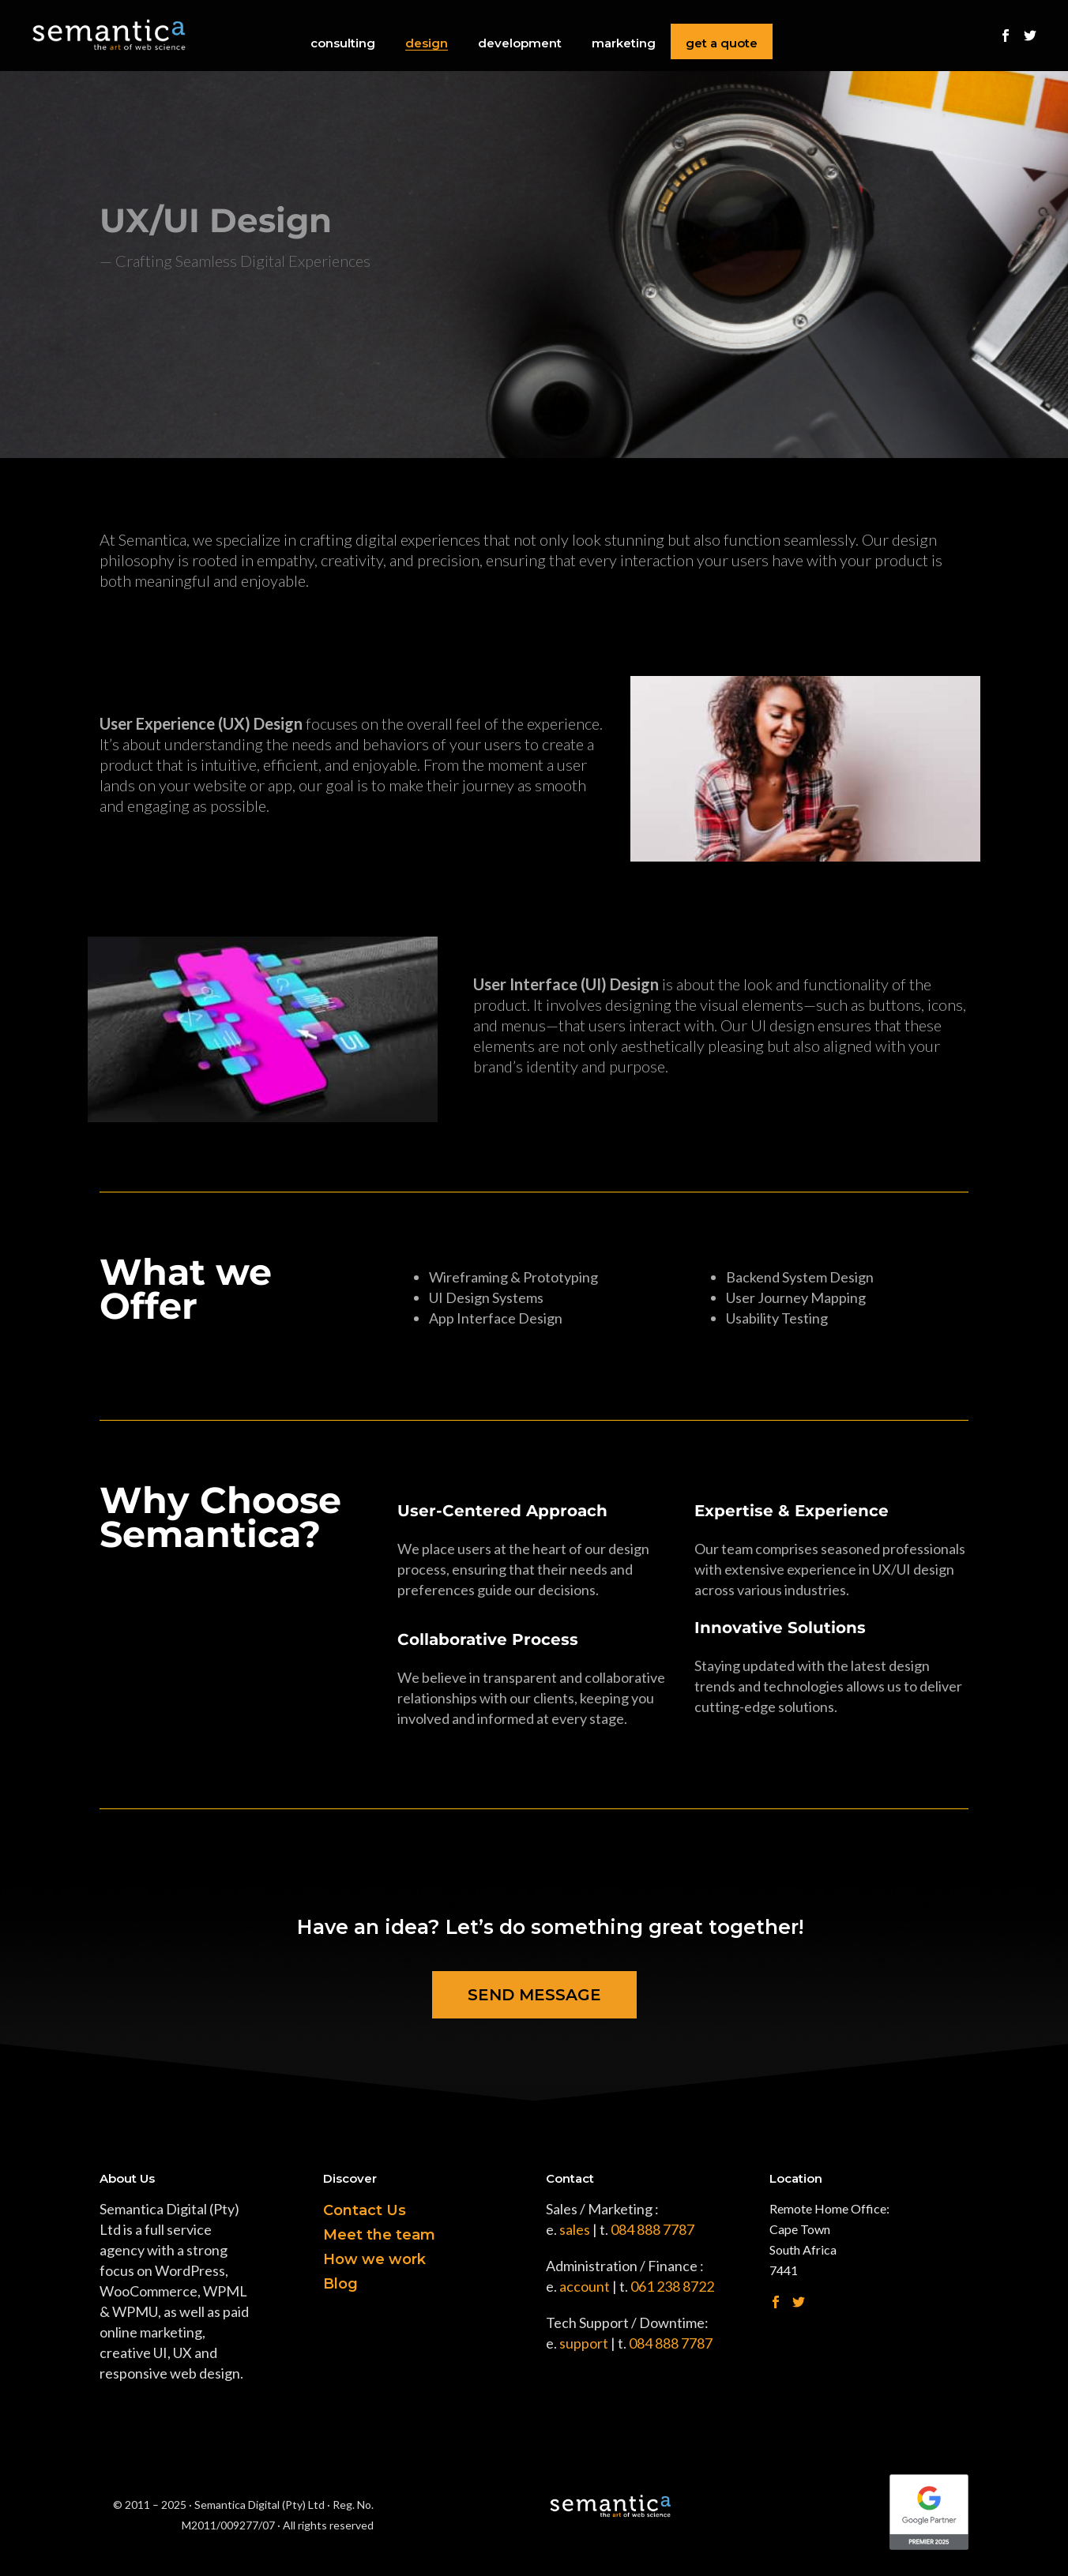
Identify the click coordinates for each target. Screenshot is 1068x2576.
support (583, 2343)
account (584, 2286)
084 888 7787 (652, 2229)
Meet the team (379, 2235)
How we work (374, 2259)
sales (574, 2229)
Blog (340, 2283)
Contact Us (364, 2210)
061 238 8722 (672, 2286)
